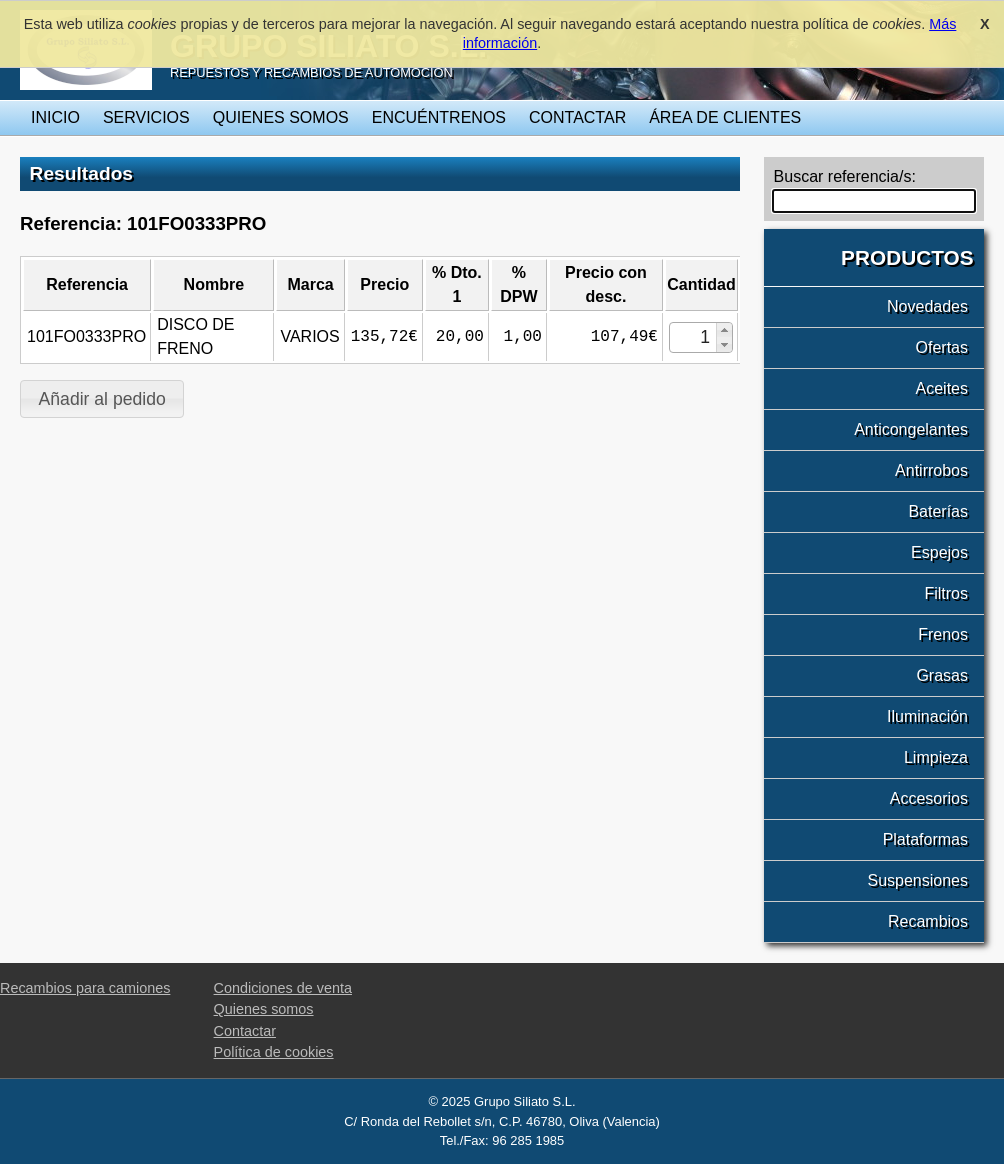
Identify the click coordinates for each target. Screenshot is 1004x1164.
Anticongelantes (911, 429)
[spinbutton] (693, 337)
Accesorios (929, 798)
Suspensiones (917, 880)
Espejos (939, 552)
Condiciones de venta (283, 988)
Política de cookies (274, 1052)
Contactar (577, 117)
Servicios (146, 117)
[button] (724, 330)
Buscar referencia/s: (845, 176)
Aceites (942, 388)
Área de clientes (725, 117)
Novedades (927, 306)
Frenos (943, 634)
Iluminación (927, 716)
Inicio (55, 117)
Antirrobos (931, 470)
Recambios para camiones (85, 988)
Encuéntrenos (439, 117)
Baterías (938, 511)
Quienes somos (281, 117)
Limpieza (936, 757)
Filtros (946, 593)
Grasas (942, 675)
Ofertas (942, 347)
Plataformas (925, 839)
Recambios (928, 921)
